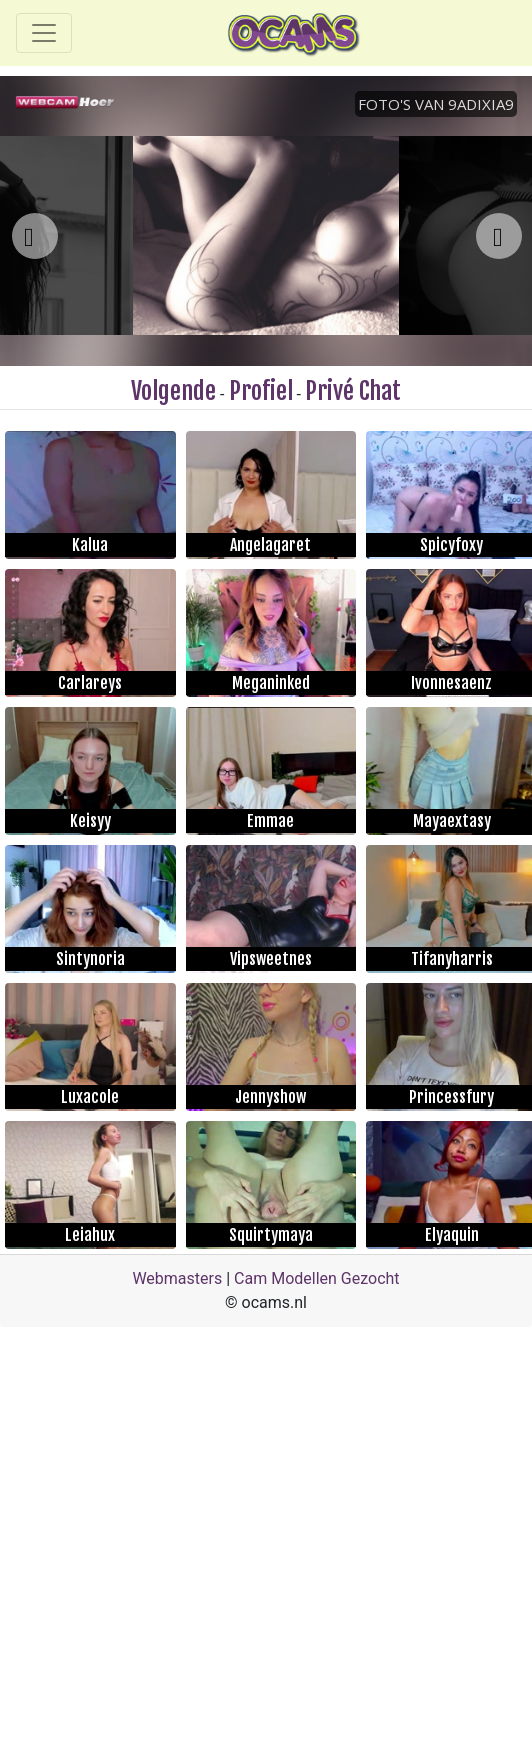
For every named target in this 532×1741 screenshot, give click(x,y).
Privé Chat (353, 391)
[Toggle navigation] (44, 33)
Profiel (261, 391)
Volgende (173, 391)
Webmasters (177, 1278)
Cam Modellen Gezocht (317, 1278)
